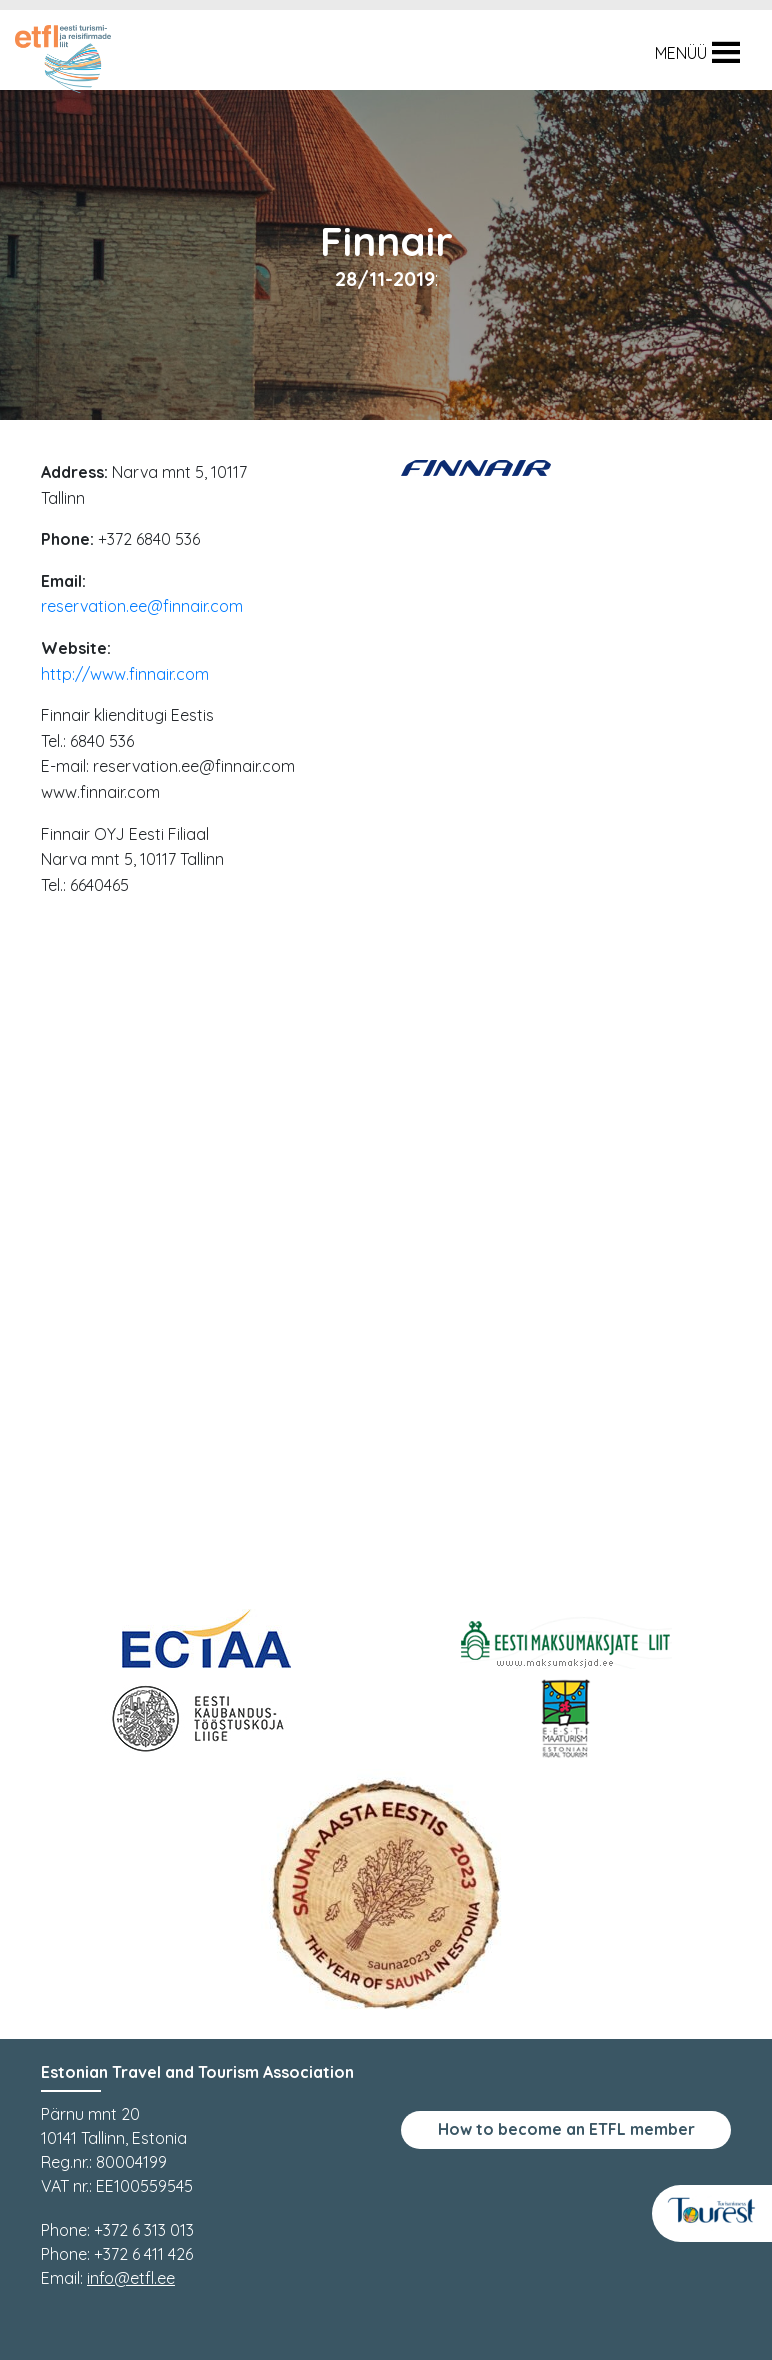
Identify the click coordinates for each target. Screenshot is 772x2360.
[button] (681, 53)
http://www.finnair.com (125, 674)
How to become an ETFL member (566, 2129)
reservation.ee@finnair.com (142, 606)
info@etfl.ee (131, 2278)
